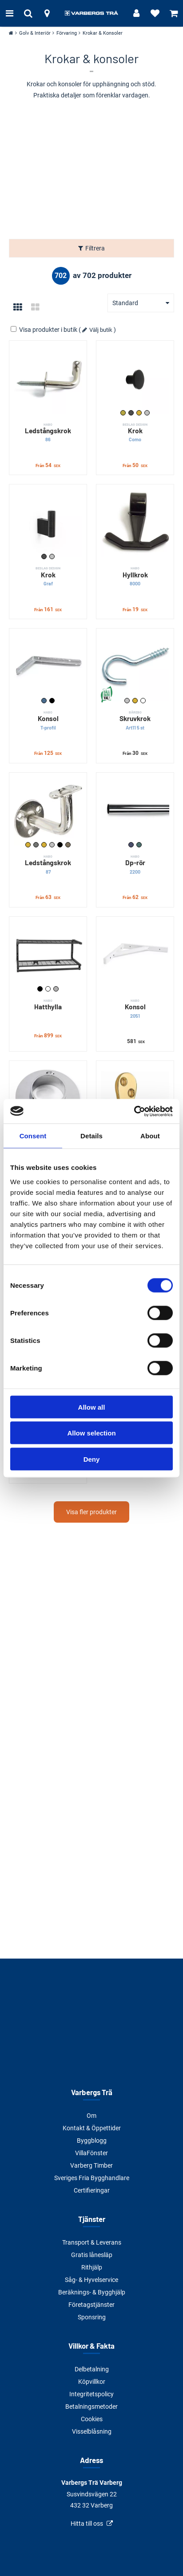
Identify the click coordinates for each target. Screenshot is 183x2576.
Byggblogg (92, 2140)
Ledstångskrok (48, 432)
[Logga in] (136, 13)
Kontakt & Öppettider (92, 2128)
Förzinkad (127, 700)
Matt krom (139, 844)
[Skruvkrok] (135, 667)
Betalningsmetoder (91, 2406)
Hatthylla (48, 1004)
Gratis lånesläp (91, 2254)
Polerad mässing (44, 844)
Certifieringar (92, 2190)
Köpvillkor (91, 2381)
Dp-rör (135, 864)
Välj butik (100, 330)
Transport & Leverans (91, 2242)
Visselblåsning (91, 2431)
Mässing (139, 412)
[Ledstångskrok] (48, 379)
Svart (52, 700)
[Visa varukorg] (173, 13)
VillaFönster (91, 2153)
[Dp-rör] (135, 811)
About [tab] (150, 1136)
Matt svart (131, 412)
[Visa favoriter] (155, 13)
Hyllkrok (135, 576)
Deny (92, 1459)
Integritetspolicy (91, 2394)
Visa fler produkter (91, 1512)
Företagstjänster (91, 2304)
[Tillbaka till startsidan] (91, 13)
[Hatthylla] (48, 955)
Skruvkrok (135, 720)
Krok (135, 432)
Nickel (36, 844)
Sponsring (92, 2317)
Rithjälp (91, 2267)
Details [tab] (91, 1136)
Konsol (48, 720)
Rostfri (147, 412)
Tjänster (91, 2218)
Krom (131, 844)
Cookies (92, 2419)
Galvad (44, 700)
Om (91, 2115)
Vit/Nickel (56, 989)
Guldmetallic (28, 844)
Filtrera (95, 248)
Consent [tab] (33, 1136)
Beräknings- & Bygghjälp (91, 2292)
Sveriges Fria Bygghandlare (91, 2177)
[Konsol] (48, 667)
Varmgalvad (68, 844)
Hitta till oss (87, 2523)
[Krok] (135, 379)
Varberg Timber (91, 2165)
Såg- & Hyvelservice (91, 2279)
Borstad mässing (123, 412)
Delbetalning (92, 2369)
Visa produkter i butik (45, 329)
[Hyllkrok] (135, 523)
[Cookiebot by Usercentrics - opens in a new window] (134, 1111)
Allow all (91, 1407)
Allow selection (91, 1433)
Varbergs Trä (91, 2092)
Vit (143, 700)
